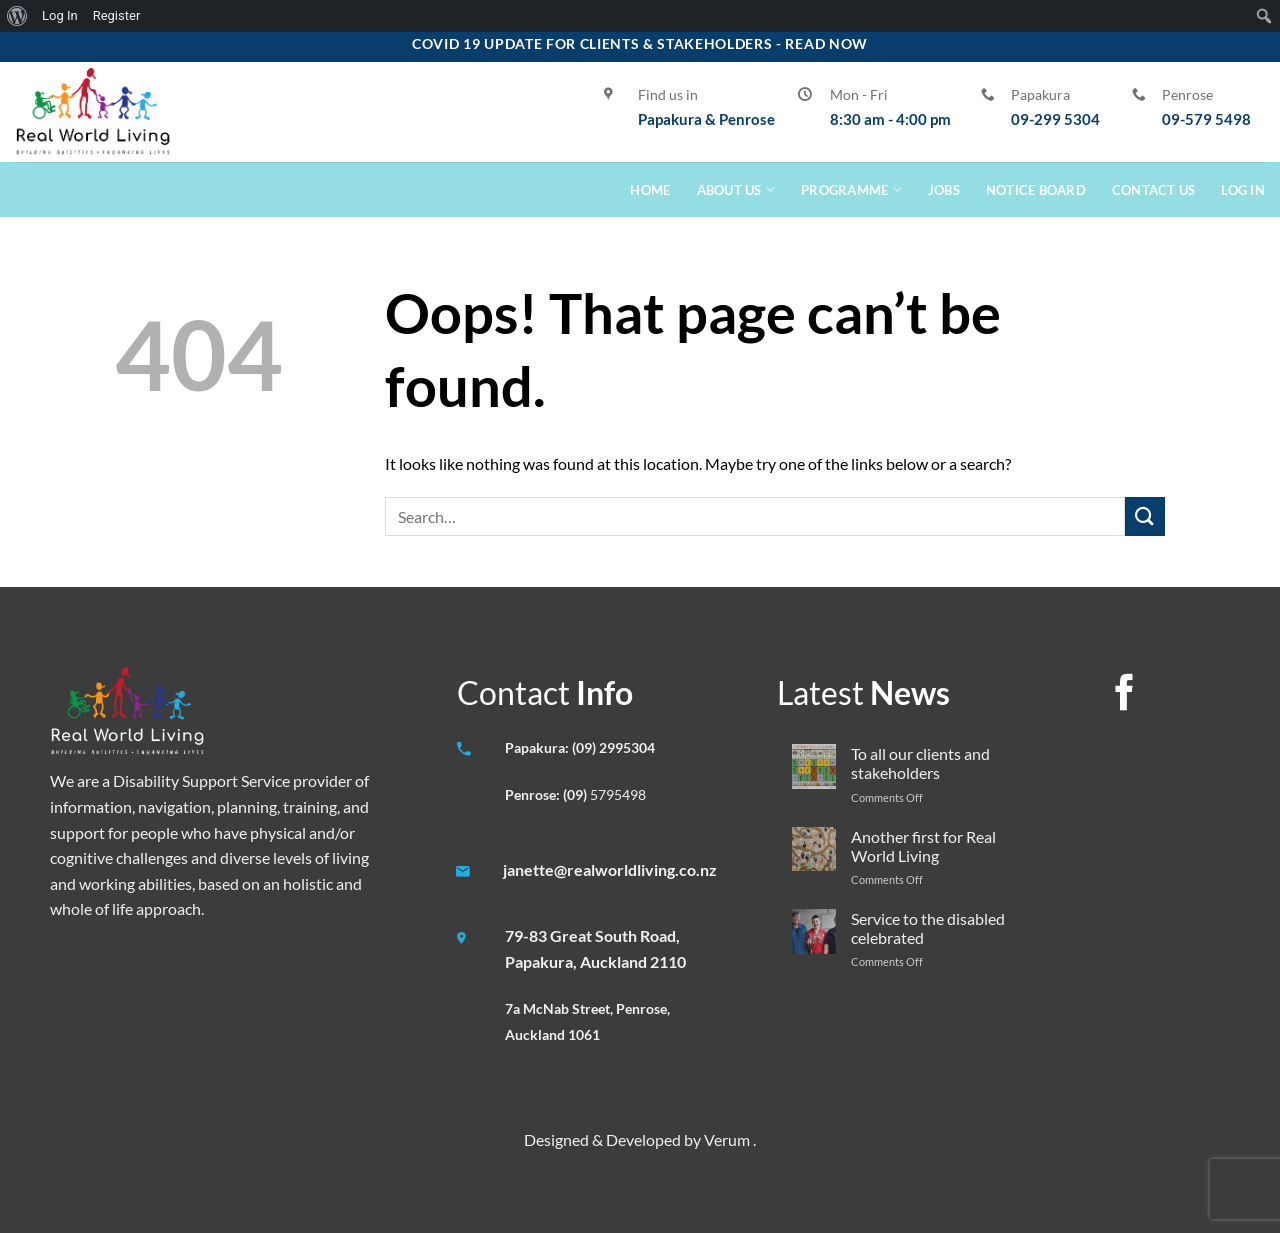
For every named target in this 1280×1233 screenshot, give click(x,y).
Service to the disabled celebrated (928, 928)
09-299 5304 (1055, 119)
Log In (1243, 190)
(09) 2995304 (613, 747)
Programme (851, 189)
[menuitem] (17, 16)
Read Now (826, 44)
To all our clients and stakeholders (920, 763)
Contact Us (1154, 190)
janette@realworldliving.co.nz (610, 869)
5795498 (618, 794)
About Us (736, 189)
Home (650, 190)
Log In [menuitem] (60, 15)
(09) (576, 794)
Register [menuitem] (117, 15)
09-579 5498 (1206, 119)
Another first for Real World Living (923, 846)
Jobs (944, 190)
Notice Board (1036, 190)
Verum (728, 1139)
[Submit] (1145, 516)
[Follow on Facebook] (1124, 695)
